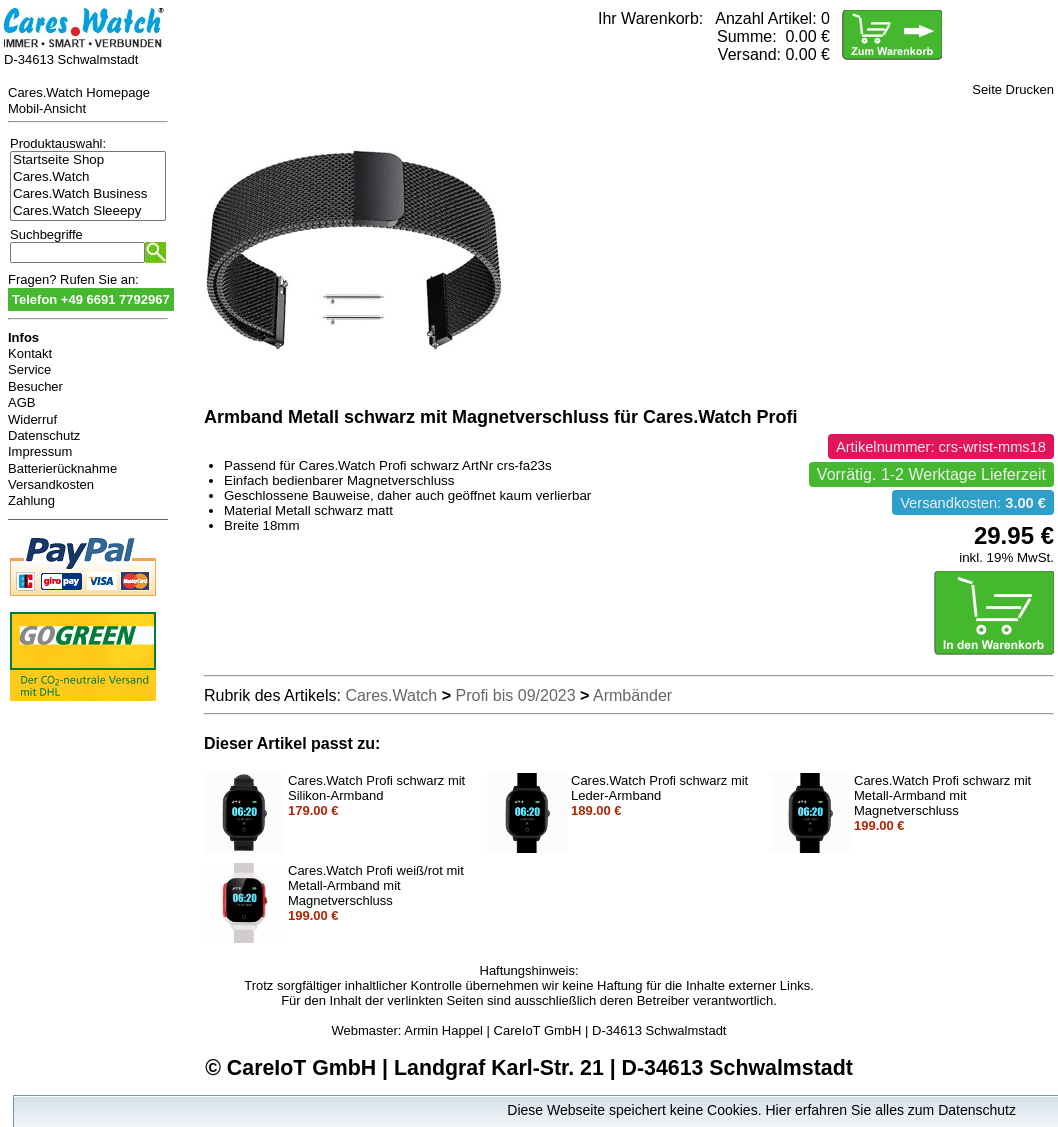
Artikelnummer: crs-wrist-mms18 (941, 447)
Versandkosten (51, 484)
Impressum (40, 451)
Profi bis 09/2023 (516, 695)
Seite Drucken (1013, 89)
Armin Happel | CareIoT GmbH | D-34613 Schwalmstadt (565, 1030)
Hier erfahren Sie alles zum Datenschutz (890, 1110)
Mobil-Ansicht (47, 108)
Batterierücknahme (62, 468)
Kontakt (30, 353)
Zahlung (31, 500)
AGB (21, 402)
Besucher (35, 386)
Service (29, 369)
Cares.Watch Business (88, 194)
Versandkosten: (973, 503)
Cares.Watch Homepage (79, 92)
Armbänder (632, 695)
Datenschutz (44, 435)
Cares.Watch (88, 177)
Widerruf (32, 419)
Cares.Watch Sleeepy (88, 211)
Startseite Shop (88, 160)
